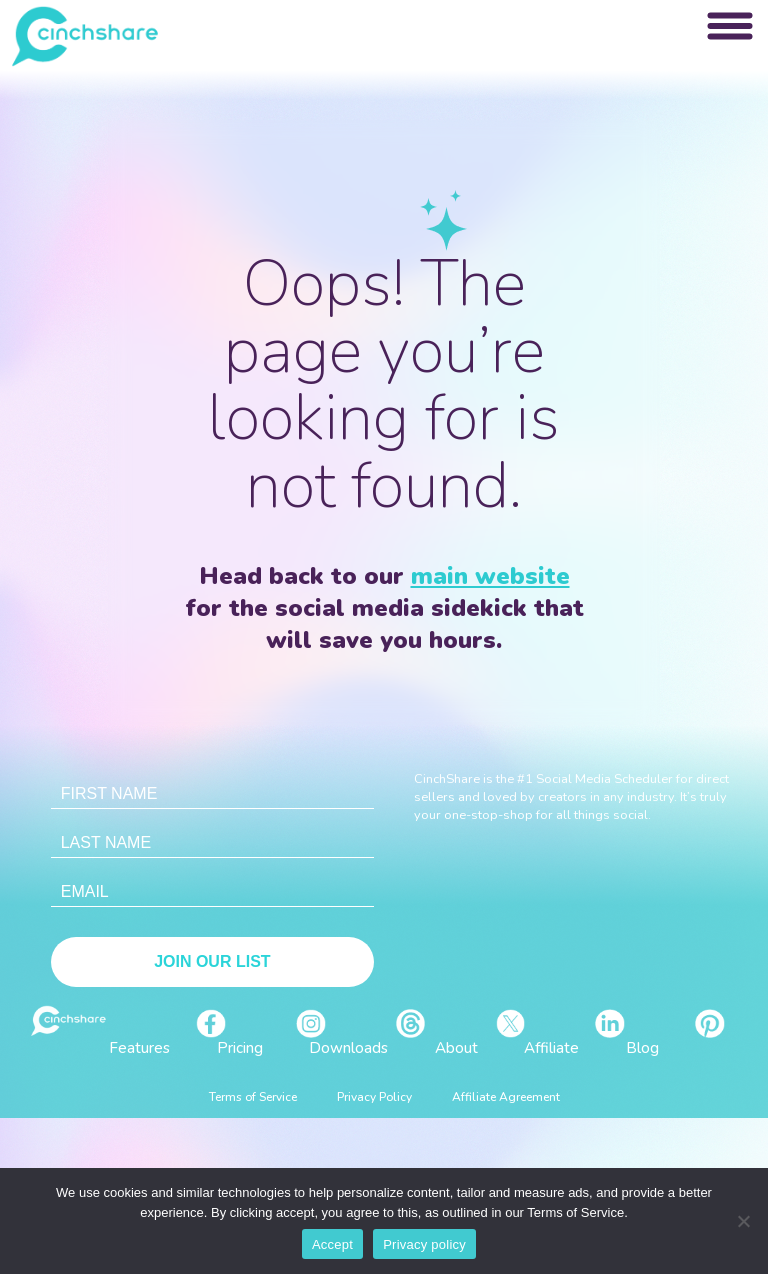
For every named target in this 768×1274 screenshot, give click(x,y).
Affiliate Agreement (506, 1097)
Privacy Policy (374, 1097)
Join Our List (212, 961)
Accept (332, 1244)
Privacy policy (424, 1244)
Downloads (348, 1048)
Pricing (240, 1048)
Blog (642, 1048)
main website (490, 576)
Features (139, 1048)
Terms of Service (253, 1097)
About (456, 1048)
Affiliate (551, 1048)
